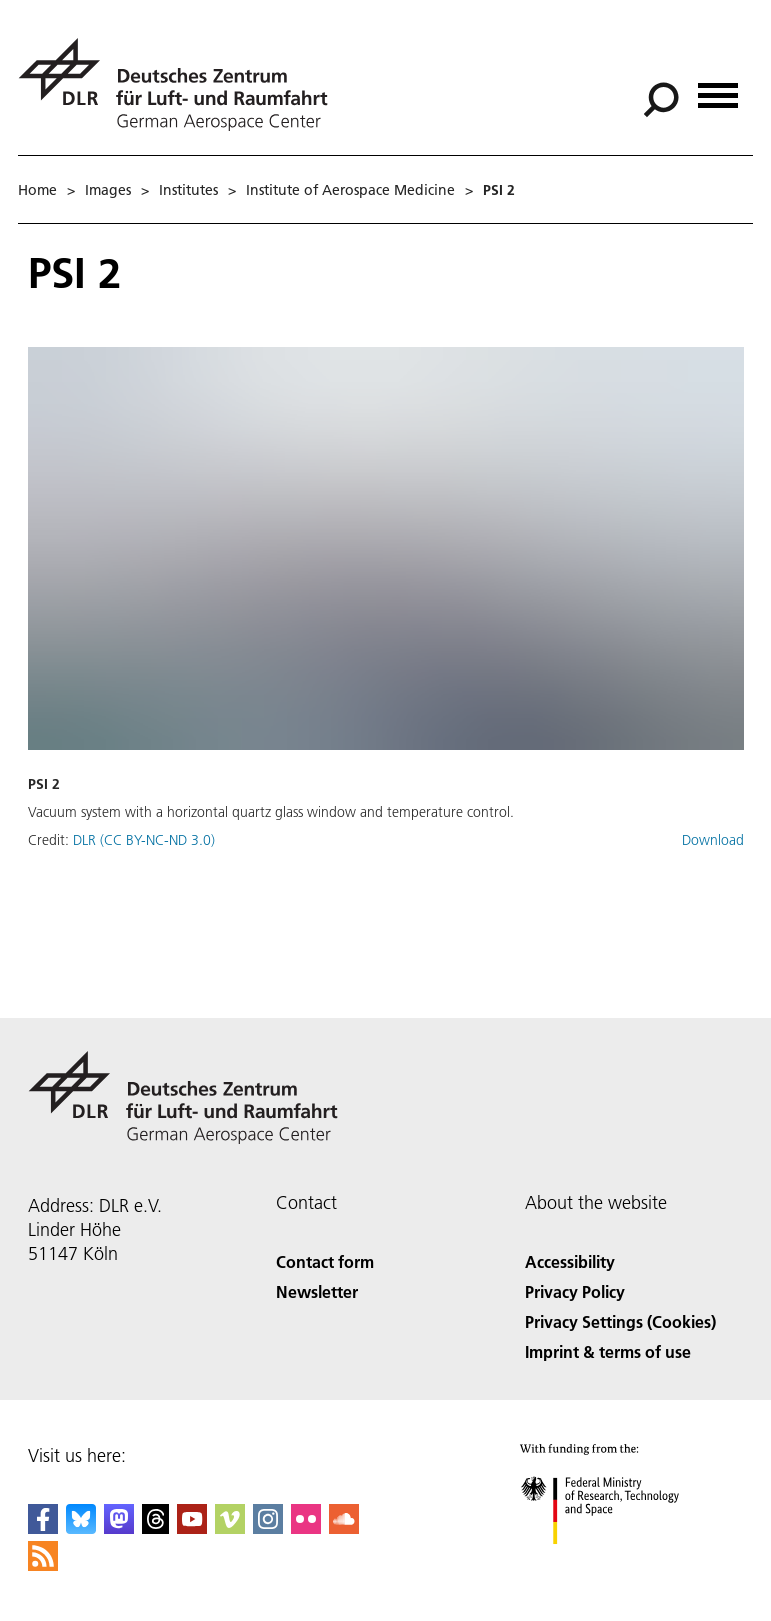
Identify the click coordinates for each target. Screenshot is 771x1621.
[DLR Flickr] (306, 1527)
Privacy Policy (575, 1291)
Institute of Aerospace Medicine (350, 190)
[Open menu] (718, 88)
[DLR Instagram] (268, 1527)
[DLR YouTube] (192, 1527)
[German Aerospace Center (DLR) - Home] (181, 84)
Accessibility (570, 1261)
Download (713, 840)
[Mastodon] (119, 1527)
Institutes (188, 190)
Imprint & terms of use (608, 1351)
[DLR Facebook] (43, 1527)
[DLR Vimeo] (230, 1527)
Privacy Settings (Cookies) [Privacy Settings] (620, 1321)
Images (108, 190)
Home (37, 190)
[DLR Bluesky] (81, 1527)
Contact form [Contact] (325, 1261)
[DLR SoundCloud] (344, 1527)
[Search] (661, 100)
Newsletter (317, 1291)
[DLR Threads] (156, 1527)
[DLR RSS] (43, 1564)
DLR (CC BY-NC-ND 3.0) (144, 840)
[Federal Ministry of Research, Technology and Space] (617, 1561)
